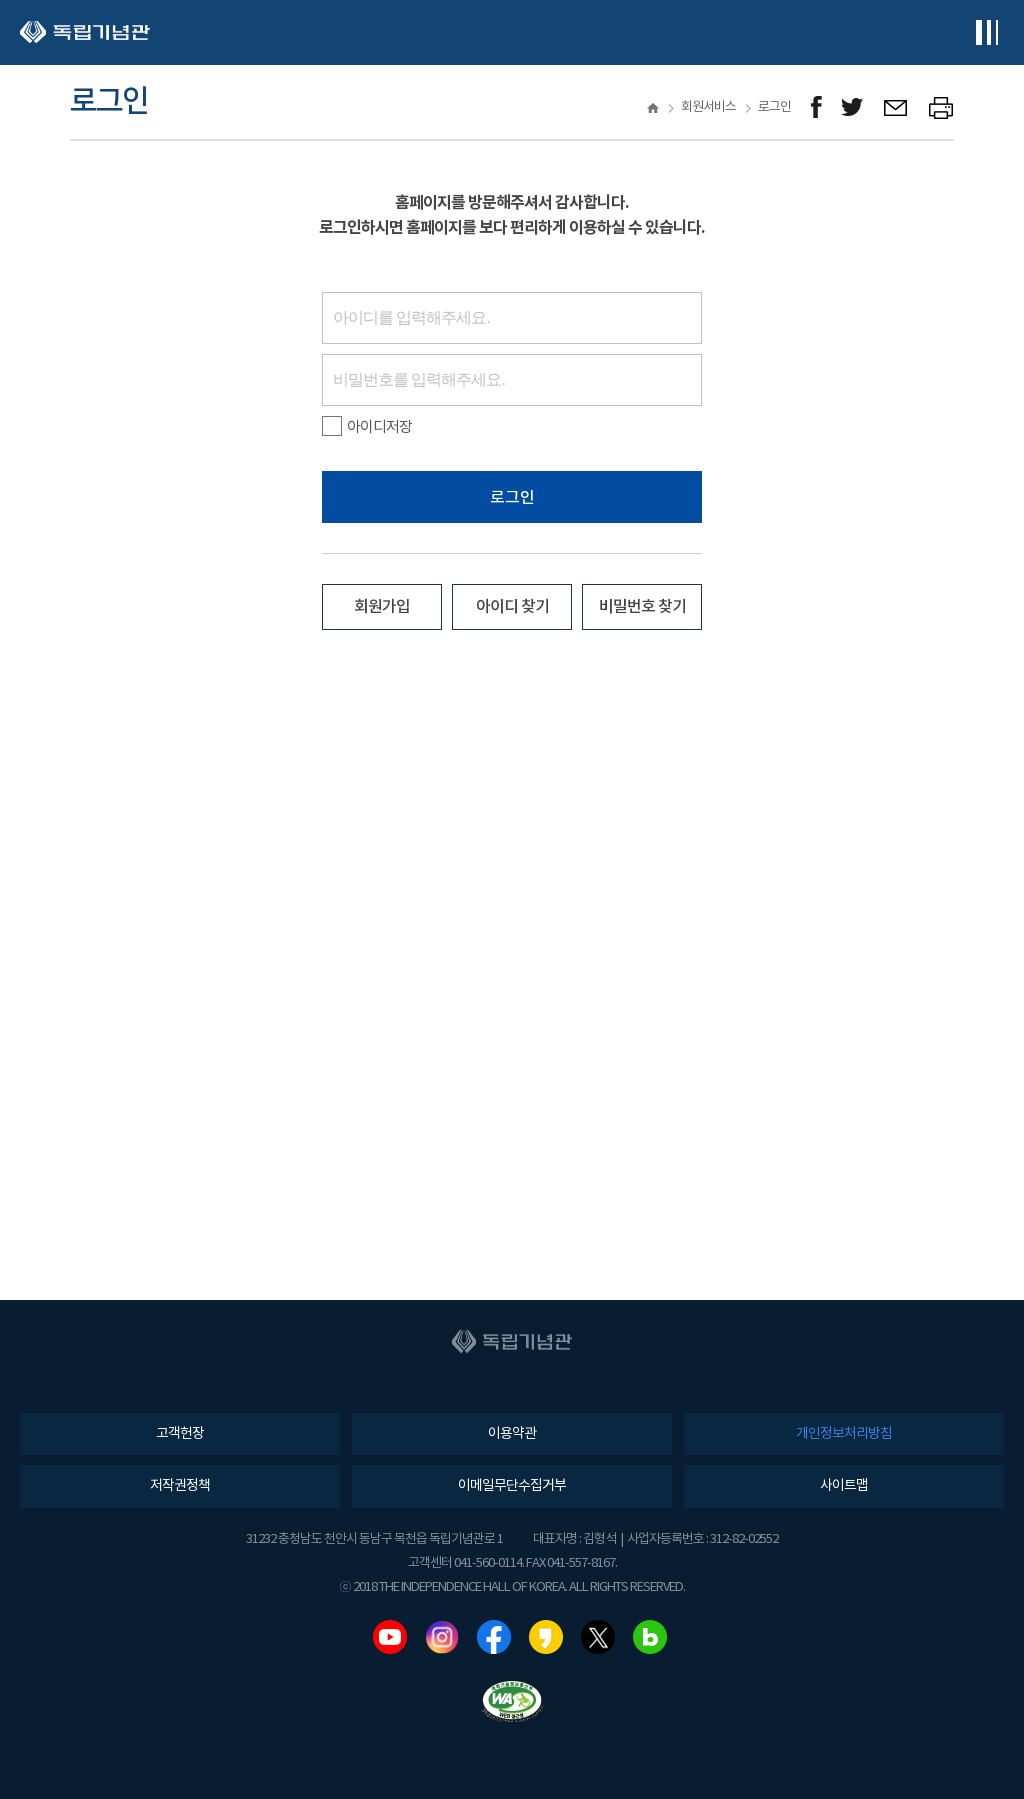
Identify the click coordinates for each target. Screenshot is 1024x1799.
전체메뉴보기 (986, 32)
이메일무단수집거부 (512, 1486)
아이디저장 (367, 427)
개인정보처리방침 (844, 1434)
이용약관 (512, 1434)
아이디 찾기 (512, 607)
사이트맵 (844, 1486)
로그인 (512, 498)
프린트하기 (941, 107)
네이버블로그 (650, 1637)
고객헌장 (180, 1434)
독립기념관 (85, 32)
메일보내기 (896, 107)
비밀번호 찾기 (642, 607)
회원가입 (382, 607)
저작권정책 (180, 1486)
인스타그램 (442, 1637)
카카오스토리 (546, 1637)
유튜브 (390, 1637)
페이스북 (494, 1637)
